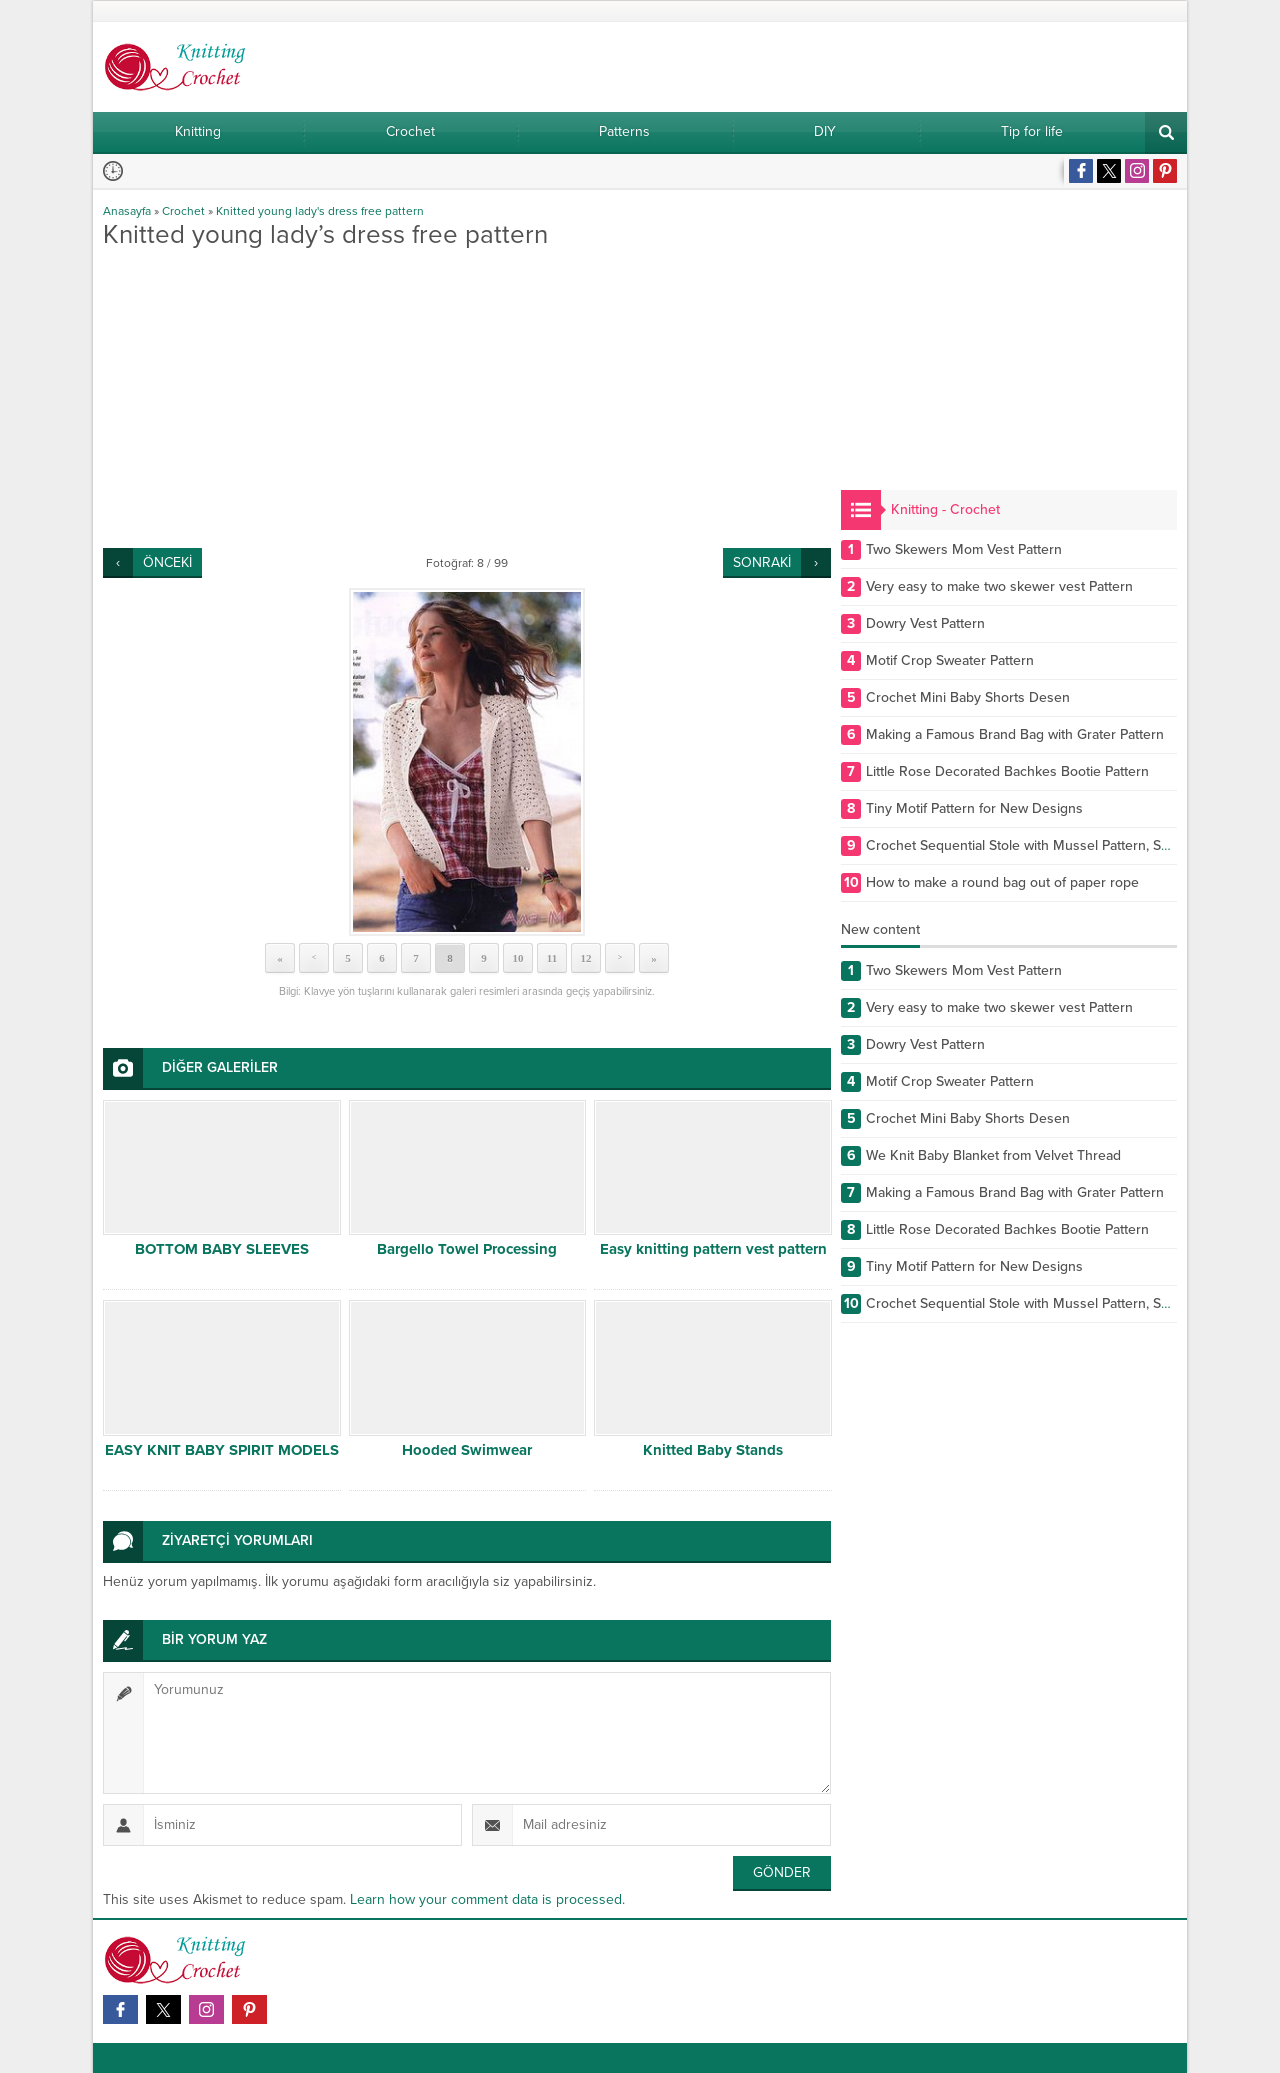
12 (586, 958)
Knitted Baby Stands (713, 1450)
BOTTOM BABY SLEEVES (222, 1249)
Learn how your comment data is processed (486, 1899)
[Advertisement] (467, 398)
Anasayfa (127, 211)
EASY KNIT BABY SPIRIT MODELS (222, 1450)
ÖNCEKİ (167, 562)
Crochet (183, 211)
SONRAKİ (762, 562)
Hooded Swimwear (467, 1450)
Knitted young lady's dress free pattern (320, 211)
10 (518, 958)
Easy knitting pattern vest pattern (713, 1249)
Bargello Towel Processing (467, 1249)
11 (552, 958)
